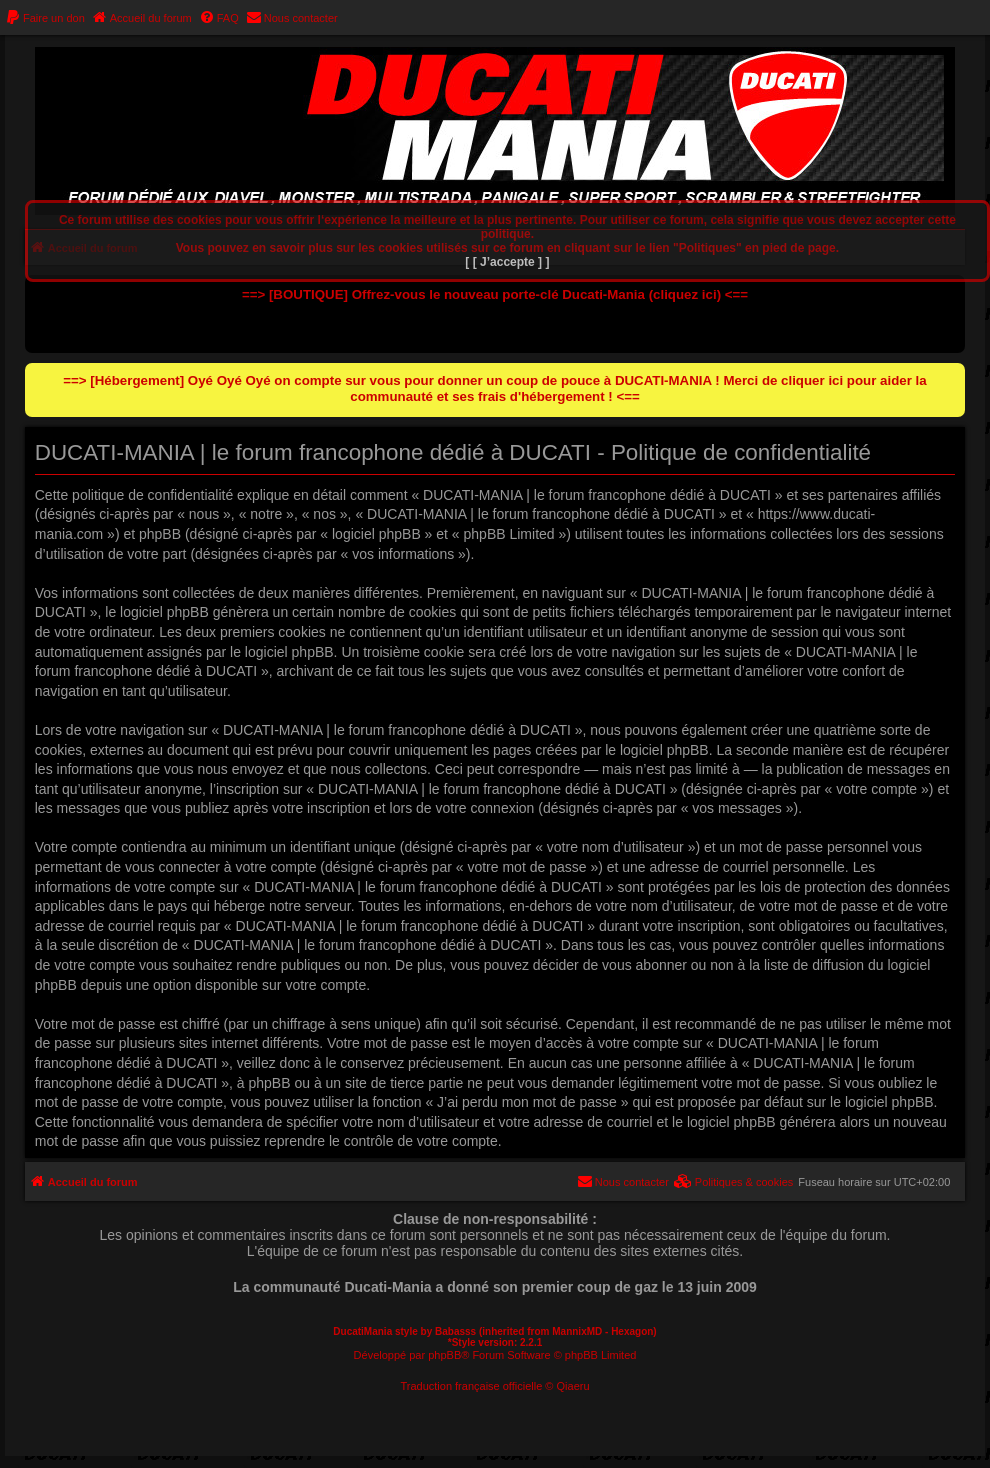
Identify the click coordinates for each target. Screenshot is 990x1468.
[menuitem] (45, 18)
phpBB (444, 1355)
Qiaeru (573, 1386)
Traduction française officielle (471, 1386)
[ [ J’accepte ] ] (507, 262)
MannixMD (577, 1331)
